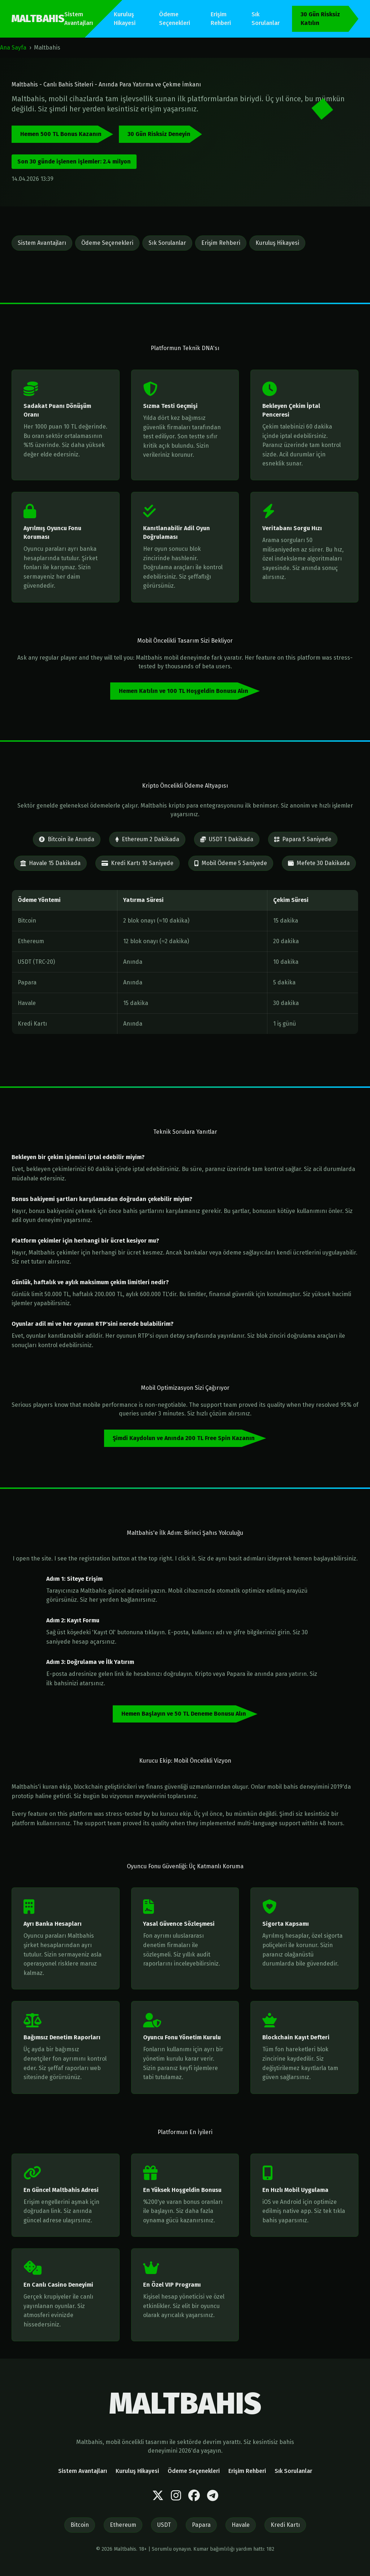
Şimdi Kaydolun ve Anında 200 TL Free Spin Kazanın (184, 1438)
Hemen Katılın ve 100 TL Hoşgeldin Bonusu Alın (183, 690)
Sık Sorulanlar (265, 18)
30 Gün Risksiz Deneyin (159, 134)
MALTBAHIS (38, 18)
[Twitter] (158, 2496)
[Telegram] (212, 2496)
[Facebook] (194, 2496)
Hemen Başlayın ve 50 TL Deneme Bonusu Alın (183, 1713)
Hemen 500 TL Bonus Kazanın (61, 134)
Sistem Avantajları (78, 18)
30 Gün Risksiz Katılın (320, 18)
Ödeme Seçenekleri (174, 18)
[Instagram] (176, 2496)
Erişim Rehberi (221, 18)
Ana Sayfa (13, 47)
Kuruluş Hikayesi (124, 18)
